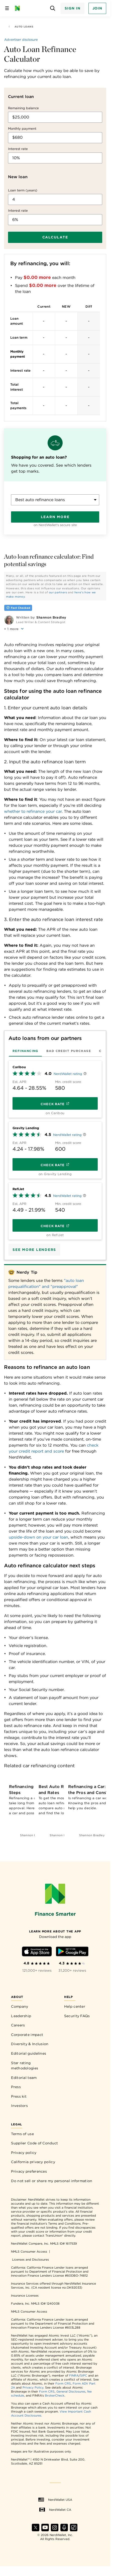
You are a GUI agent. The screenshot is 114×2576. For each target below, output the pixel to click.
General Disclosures (70, 2391)
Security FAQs (77, 2016)
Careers (18, 2025)
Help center (74, 2006)
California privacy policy (33, 2162)
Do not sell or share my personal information (51, 2181)
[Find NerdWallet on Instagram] (54, 2530)
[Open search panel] (52, 8)
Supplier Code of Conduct (34, 2143)
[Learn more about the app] (55, 1931)
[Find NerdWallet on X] (35, 2530)
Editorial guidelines (28, 2053)
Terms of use (22, 2134)
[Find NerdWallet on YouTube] (45, 2530)
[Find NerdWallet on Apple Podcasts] (64, 2530)
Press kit (19, 2096)
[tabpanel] (55, 1150)
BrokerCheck (54, 2395)
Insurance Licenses (25, 2295)
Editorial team (24, 2078)
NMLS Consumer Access (29, 2251)
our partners (58, 592)
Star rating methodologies (24, 2065)
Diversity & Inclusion (29, 2044)
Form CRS (63, 2383)
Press (16, 2087)
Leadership (21, 2016)
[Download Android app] (72, 1952)
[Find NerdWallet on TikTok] (73, 2530)
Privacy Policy (33, 2387)
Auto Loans (20, 26)
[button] (14, 628)
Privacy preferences (29, 2171)
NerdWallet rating (68, 1074)
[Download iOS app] (37, 1952)
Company (19, 2006)
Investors (19, 2106)
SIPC (83, 2375)
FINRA (74, 2375)
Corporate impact (27, 2035)
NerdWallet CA (55, 2510)
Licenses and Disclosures (30, 2259)
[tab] (25, 1050)
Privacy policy (23, 2153)
